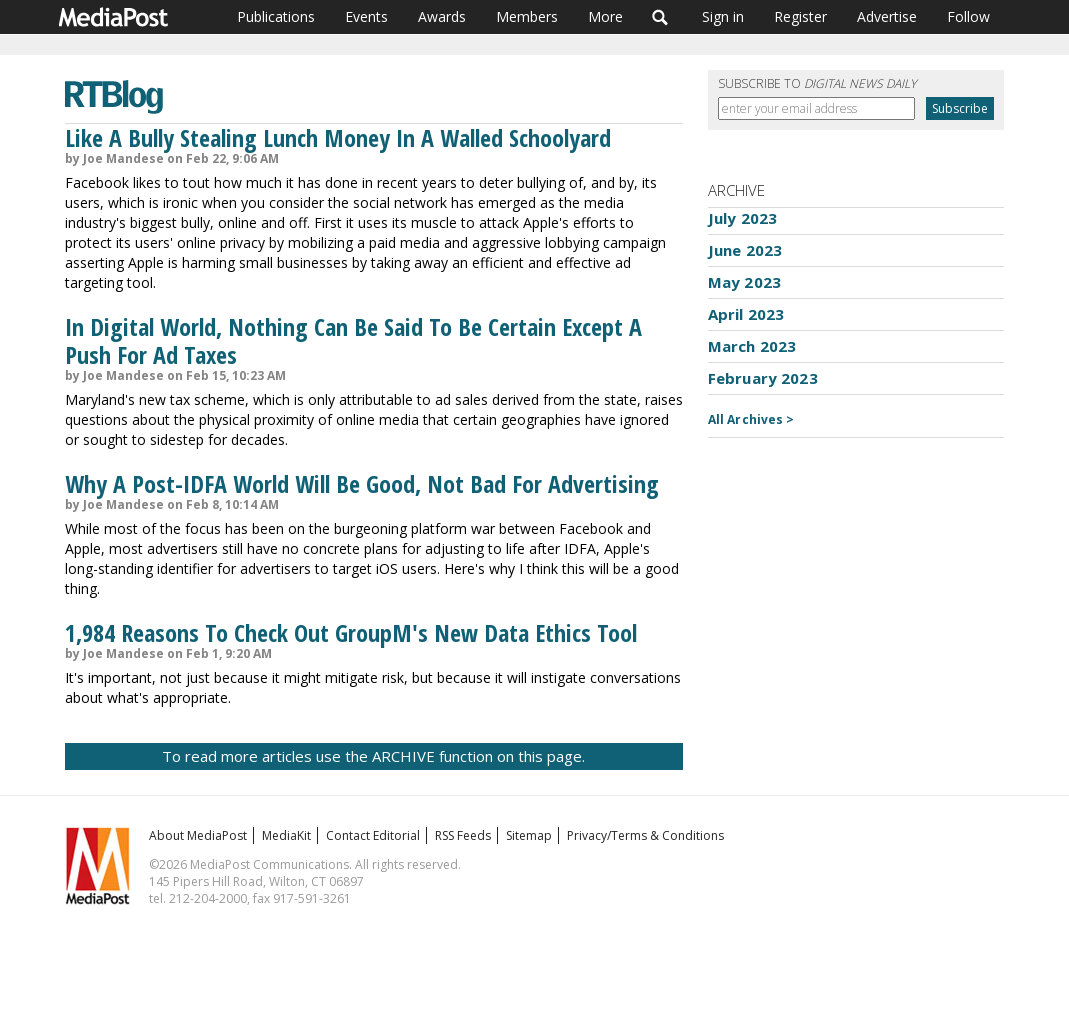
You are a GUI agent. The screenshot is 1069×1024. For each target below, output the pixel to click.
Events (366, 16)
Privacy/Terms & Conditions (645, 835)
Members (527, 16)
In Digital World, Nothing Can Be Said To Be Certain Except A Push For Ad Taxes (353, 340)
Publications (276, 16)
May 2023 (744, 282)
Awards (442, 16)
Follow (968, 16)
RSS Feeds (463, 835)
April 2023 (746, 314)
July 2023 (742, 218)
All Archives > (751, 419)
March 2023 (752, 346)
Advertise (887, 16)
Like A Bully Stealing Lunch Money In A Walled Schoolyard (338, 137)
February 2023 (763, 378)
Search (660, 17)
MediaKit (286, 835)
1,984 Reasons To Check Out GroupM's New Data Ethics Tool (351, 632)
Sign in (723, 16)
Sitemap (529, 835)
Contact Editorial (373, 835)
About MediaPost (198, 835)
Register (800, 16)
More (605, 16)
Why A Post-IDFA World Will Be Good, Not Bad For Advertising (362, 483)
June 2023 (745, 250)
